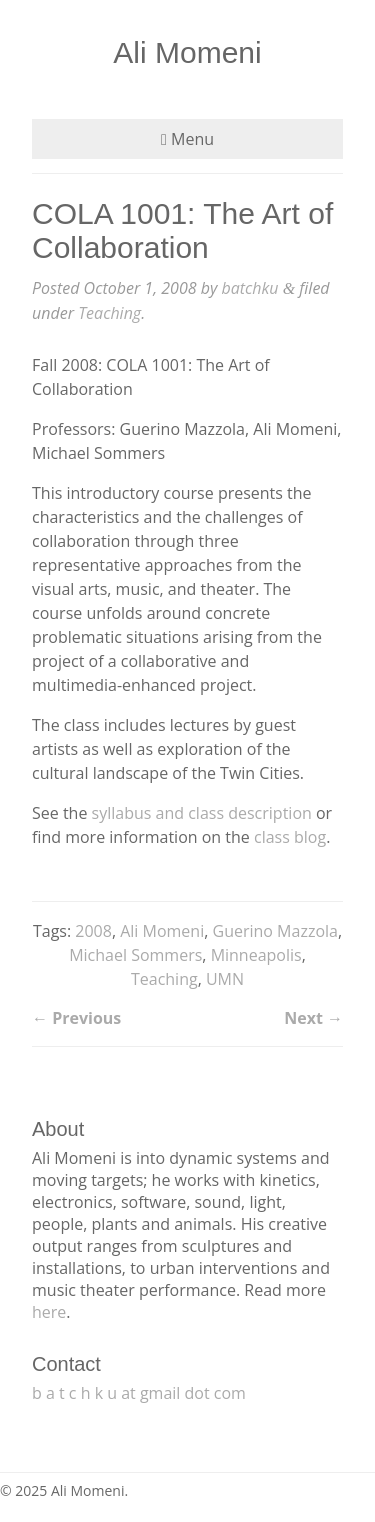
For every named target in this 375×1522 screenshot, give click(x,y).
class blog (290, 837)
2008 (93, 931)
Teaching (109, 313)
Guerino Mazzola (275, 931)
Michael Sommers (135, 955)
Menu (187, 139)
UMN (225, 979)
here (49, 1312)
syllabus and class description (202, 813)
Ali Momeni (187, 52)
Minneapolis (256, 955)
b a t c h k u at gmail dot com (139, 1393)
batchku (249, 288)
